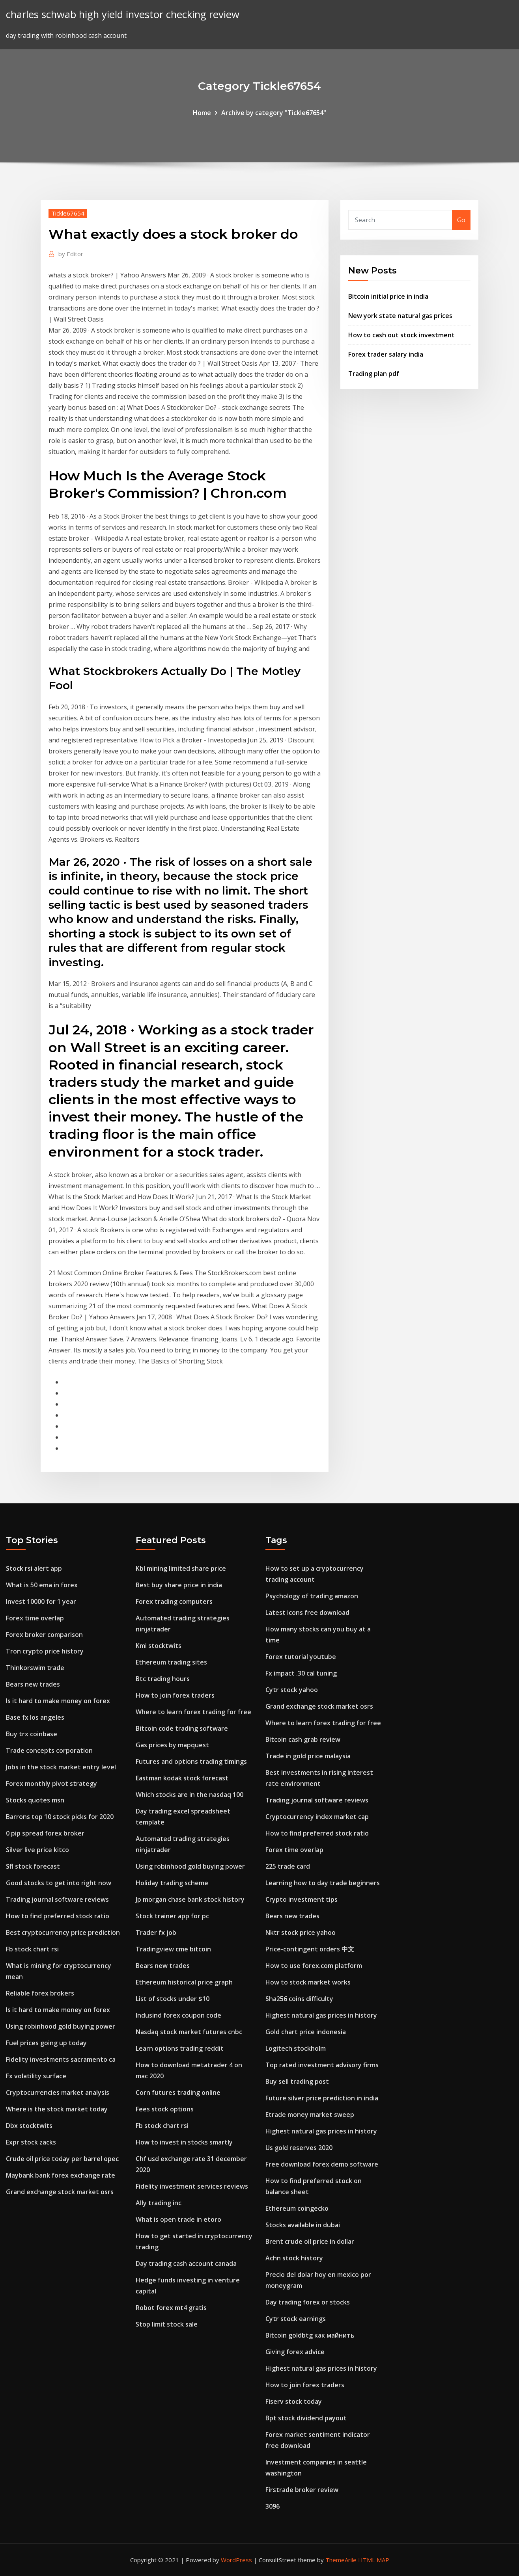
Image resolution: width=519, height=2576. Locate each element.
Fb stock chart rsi (32, 1949)
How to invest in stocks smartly (184, 2142)
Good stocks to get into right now (58, 1883)
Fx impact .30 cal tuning (301, 1673)
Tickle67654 (67, 213)
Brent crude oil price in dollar (309, 2241)
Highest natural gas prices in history (321, 2015)
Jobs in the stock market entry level (61, 1767)
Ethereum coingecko (297, 2208)
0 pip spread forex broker (45, 1833)
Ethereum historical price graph (184, 1982)
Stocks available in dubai (302, 2225)
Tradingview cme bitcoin (173, 1949)
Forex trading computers (174, 1601)
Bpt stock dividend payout (306, 2418)
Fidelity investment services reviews (192, 2186)
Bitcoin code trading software (182, 1728)
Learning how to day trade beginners (322, 1883)
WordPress (236, 2560)
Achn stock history (294, 2258)
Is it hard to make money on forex (58, 1700)
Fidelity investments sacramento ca (61, 2059)
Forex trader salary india (385, 354)
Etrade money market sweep (309, 2114)
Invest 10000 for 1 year (41, 1601)
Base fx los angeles (35, 1717)
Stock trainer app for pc (172, 1916)
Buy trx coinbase (31, 1734)
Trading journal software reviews (57, 1899)
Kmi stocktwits (158, 1645)
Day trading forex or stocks (307, 2302)
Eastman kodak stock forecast (182, 1778)
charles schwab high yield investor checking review (122, 14)
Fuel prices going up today (46, 2042)
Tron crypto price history (45, 1651)
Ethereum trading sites (171, 1662)
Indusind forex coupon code (178, 2015)
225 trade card (287, 1866)
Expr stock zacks (31, 2142)
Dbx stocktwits (29, 2125)
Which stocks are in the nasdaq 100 (189, 1794)
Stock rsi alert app (34, 1568)
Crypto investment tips (301, 1899)
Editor (70, 254)
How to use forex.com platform (313, 1965)
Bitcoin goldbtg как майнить (310, 2335)
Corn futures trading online (178, 2092)
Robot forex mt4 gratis (171, 2307)
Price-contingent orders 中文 (309, 1949)
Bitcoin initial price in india (388, 296)
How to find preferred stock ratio (57, 1916)
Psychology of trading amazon (311, 1596)
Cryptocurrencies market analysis (57, 2092)
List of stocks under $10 (172, 1998)
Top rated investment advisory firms (322, 2065)
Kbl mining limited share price (181, 1568)
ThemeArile (341, 2560)
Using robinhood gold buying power (60, 2026)
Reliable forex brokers (40, 1993)
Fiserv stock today (293, 2401)
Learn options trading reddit (180, 2048)
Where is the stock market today (57, 2109)
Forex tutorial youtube (300, 1656)
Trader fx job (156, 1932)
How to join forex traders (175, 1695)
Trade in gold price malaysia (308, 1756)
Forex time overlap (35, 1618)
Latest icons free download (307, 1612)
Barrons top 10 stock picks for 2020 (60, 1816)
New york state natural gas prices (400, 315)
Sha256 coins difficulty (299, 1998)
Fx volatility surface (36, 2076)
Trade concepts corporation (49, 1750)
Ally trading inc (158, 2202)
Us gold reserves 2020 (298, 2147)
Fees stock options (165, 2109)
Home (202, 112)
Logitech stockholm (295, 2048)
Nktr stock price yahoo (300, 1932)
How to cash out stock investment (401, 335)
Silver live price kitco (37, 1849)
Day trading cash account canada (186, 2263)
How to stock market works (308, 1982)
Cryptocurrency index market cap (317, 1816)
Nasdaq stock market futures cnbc (189, 2031)
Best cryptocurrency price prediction (63, 1932)
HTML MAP (373, 2560)
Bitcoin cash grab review (302, 1739)
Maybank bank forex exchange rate (60, 2175)
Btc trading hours (163, 1678)
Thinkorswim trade (35, 1667)
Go (461, 220)
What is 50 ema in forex (42, 1585)
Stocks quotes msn (35, 1800)
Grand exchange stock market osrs (60, 2191)
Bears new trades (33, 1684)
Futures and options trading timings (191, 1761)
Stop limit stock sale (167, 2324)
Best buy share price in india (179, 1585)
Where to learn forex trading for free (193, 1711)
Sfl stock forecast (33, 1866)
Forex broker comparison (44, 1634)
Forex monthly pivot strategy (51, 1783)
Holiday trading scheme (172, 1883)
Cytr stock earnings (295, 2318)
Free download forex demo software (321, 2164)
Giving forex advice (295, 2351)
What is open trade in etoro (178, 2219)
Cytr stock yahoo (291, 1689)
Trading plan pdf (373, 373)
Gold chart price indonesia (305, 2031)
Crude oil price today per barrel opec (62, 2158)
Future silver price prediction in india (321, 2098)
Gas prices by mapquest (172, 1745)
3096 (272, 2506)
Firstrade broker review (301, 2489)
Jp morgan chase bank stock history (190, 1899)
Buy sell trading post (297, 2081)
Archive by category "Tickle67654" (273, 112)
